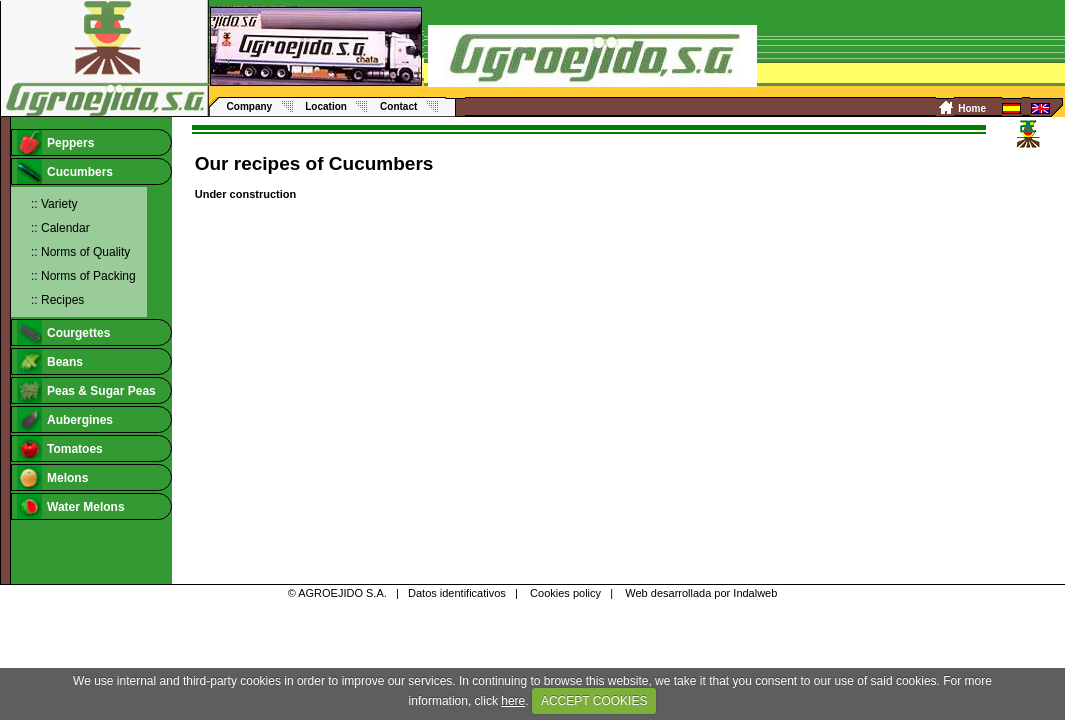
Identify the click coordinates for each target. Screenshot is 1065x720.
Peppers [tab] (55, 142)
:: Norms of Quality (80, 252)
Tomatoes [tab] (60, 448)
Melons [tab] (52, 477)
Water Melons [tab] (71, 506)
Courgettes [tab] (63, 332)
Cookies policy (565, 593)
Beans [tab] (50, 361)
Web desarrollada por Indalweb (701, 593)
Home (972, 108)
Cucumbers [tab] (65, 171)
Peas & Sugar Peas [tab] (86, 390)
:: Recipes (57, 300)
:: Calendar (60, 228)
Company (250, 106)
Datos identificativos (457, 593)
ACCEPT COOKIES (594, 701)
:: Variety (54, 204)
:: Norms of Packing (83, 276)
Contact (398, 106)
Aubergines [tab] (65, 419)
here (513, 701)
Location (326, 106)
